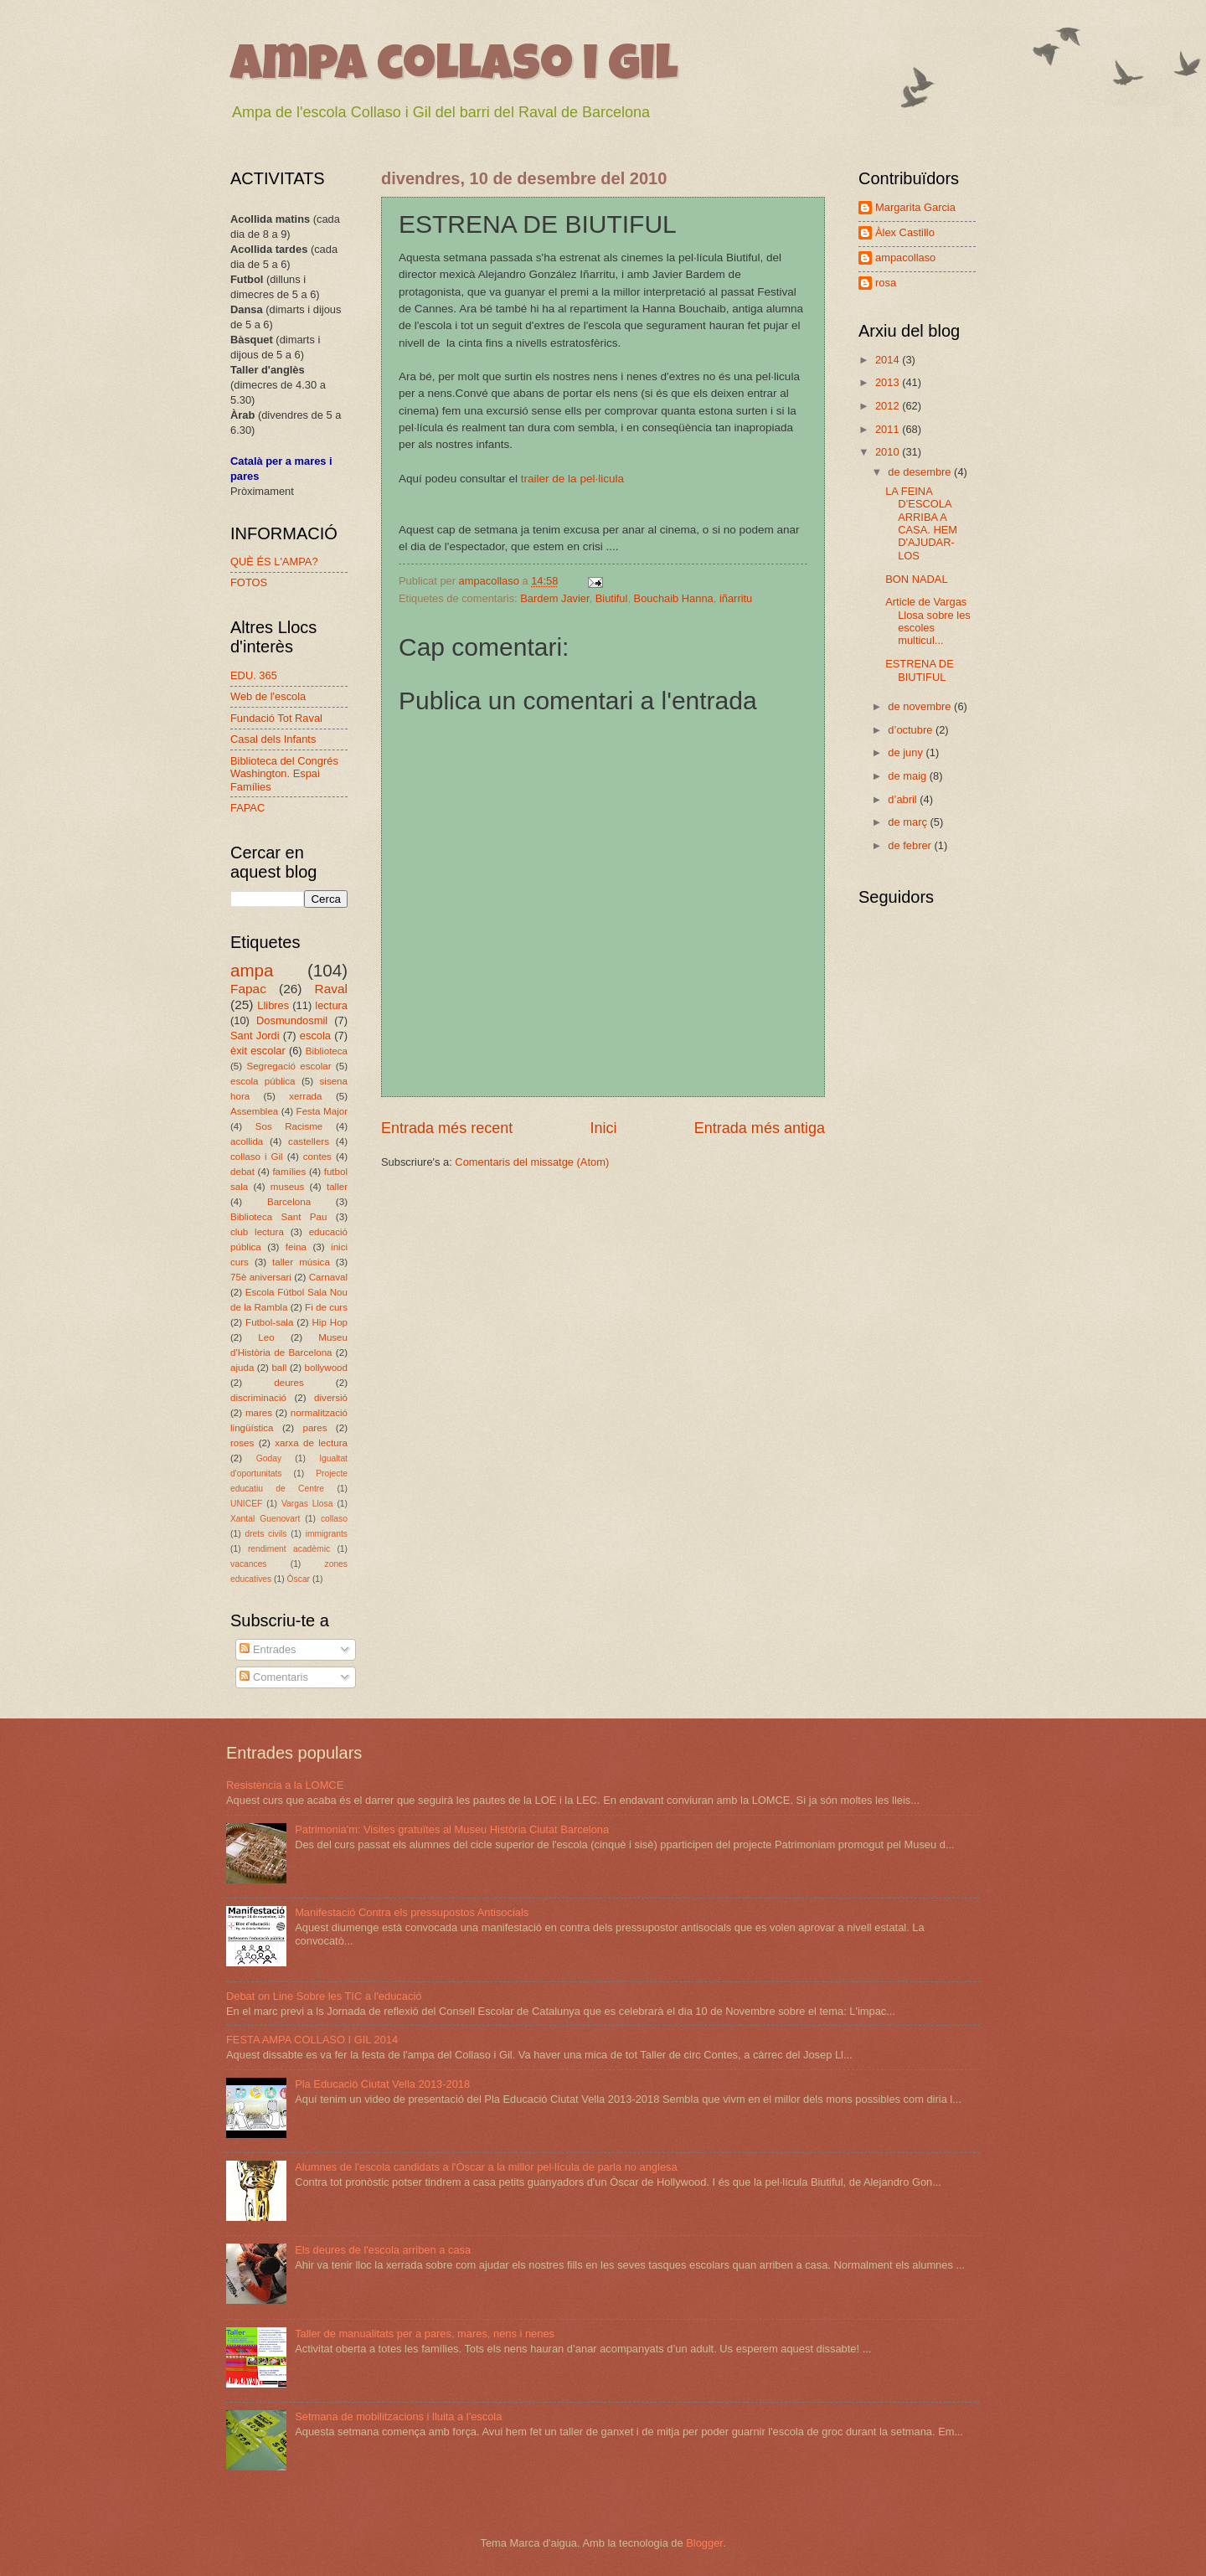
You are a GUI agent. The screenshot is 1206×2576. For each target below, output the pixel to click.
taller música (301, 1262)
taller (337, 1187)
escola (315, 1035)
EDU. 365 (253, 675)
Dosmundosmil (291, 1020)
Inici (603, 1128)
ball (278, 1368)
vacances (248, 1564)
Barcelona (289, 1202)
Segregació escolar (288, 1066)
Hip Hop (330, 1322)
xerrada (305, 1096)
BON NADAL (916, 579)
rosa (885, 282)
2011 (888, 429)
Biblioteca (327, 1051)
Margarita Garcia (915, 207)
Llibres (273, 1005)
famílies (289, 1172)
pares (314, 1428)
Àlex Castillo (905, 232)
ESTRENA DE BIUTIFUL (919, 670)
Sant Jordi (255, 1035)
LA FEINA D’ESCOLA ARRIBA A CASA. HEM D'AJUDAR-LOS (921, 523)
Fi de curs (326, 1307)
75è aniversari (260, 1277)
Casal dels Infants (273, 739)
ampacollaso (905, 257)
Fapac (248, 988)
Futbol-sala (269, 1322)
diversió (331, 1398)
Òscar (298, 1579)
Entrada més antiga (759, 1128)
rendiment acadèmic (289, 1548)
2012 (888, 405)
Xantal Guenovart (265, 1518)
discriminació (258, 1398)
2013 (888, 382)
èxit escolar (258, 1050)
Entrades (268, 1649)
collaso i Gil (256, 1156)
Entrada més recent (447, 1128)
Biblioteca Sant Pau (278, 1217)
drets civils (265, 1533)
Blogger (704, 2543)
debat (242, 1172)
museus (288, 1187)
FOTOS (248, 582)
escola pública (263, 1081)
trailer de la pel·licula (574, 478)
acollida (246, 1141)
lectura (331, 1005)
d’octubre (911, 730)
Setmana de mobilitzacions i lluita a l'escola (398, 2416)
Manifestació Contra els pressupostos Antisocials (411, 1912)
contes (317, 1156)
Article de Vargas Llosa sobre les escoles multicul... (928, 621)
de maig (908, 776)
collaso (334, 1518)
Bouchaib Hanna (674, 598)
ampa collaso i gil (454, 69)
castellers (308, 1141)
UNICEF (246, 1503)
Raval (331, 988)
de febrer (911, 845)
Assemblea (254, 1111)
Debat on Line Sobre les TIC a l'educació (323, 1996)
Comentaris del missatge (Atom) (532, 1162)
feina (296, 1247)
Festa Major (322, 1111)
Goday (268, 1458)
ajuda (242, 1368)
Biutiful (611, 598)
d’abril (904, 799)
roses (242, 1443)
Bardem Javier (554, 598)
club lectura (257, 1232)
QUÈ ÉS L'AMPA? (274, 561)
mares (258, 1413)
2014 (888, 359)
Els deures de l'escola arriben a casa (383, 2250)
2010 (888, 452)
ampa (252, 970)
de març (909, 822)
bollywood (326, 1368)
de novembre (921, 706)
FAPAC (247, 807)
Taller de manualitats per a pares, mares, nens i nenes (424, 2333)
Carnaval (328, 1277)
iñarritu (735, 598)
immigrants (327, 1533)
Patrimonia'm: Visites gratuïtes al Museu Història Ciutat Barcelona (452, 1829)
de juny (906, 752)
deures (288, 1383)
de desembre (921, 472)
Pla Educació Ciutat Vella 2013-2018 (382, 2084)
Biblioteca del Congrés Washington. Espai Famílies (284, 774)
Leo (266, 1337)
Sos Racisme (289, 1126)
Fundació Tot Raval (276, 718)
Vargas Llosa (306, 1503)
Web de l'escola (268, 696)
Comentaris (273, 1677)
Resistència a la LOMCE (284, 1785)
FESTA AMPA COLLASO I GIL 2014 (312, 2039)
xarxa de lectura (311, 1443)
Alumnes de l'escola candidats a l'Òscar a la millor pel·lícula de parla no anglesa (486, 2167)
